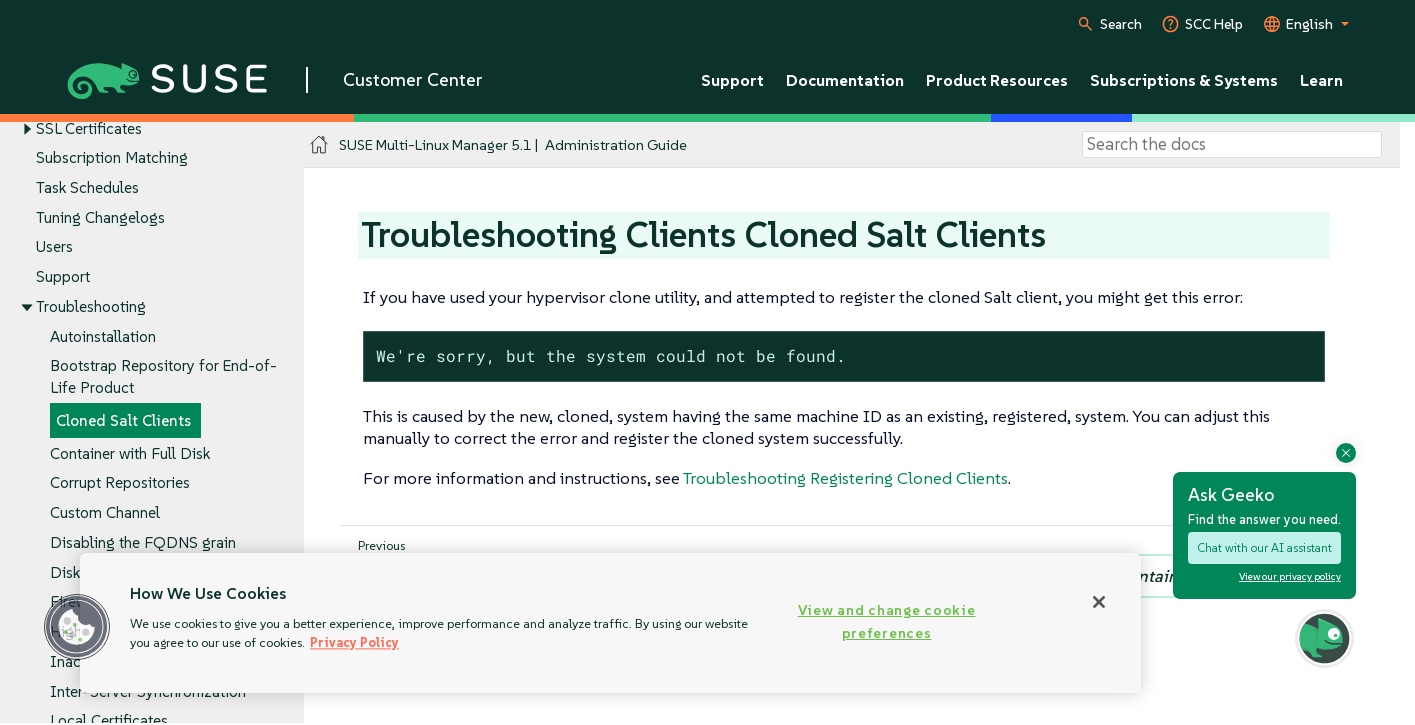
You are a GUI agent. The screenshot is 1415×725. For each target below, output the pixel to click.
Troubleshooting (91, 306)
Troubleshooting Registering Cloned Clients (845, 478)
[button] (77, 627)
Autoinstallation (103, 336)
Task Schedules (87, 187)
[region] (610, 623)
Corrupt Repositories (120, 483)
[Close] (1099, 602)
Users (54, 247)
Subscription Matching (112, 158)
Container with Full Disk (130, 453)
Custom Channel (105, 513)
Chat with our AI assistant (1264, 547)
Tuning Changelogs (100, 217)
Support (63, 277)
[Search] (1232, 145)
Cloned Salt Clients (123, 421)
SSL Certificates (89, 128)
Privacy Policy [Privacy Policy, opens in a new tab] (354, 642)
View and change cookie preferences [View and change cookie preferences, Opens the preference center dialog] (887, 621)
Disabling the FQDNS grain (143, 542)
